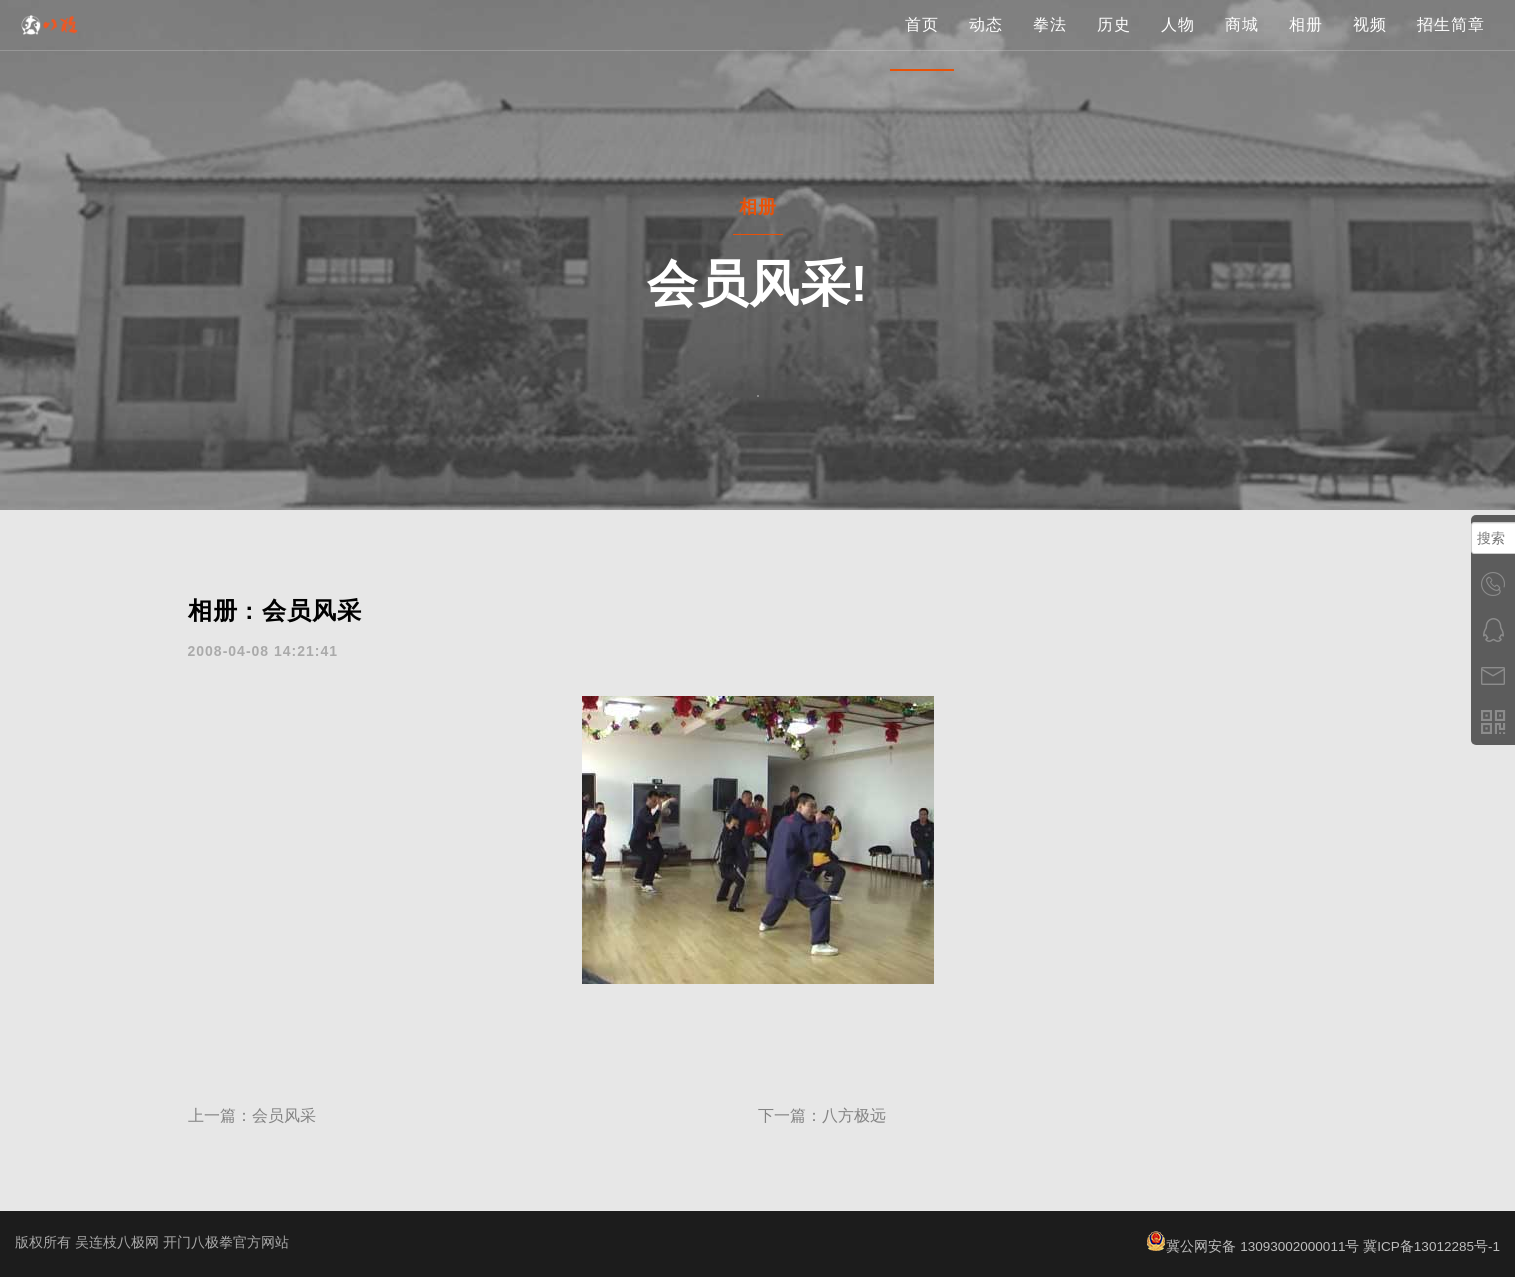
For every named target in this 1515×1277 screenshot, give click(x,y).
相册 (1306, 44)
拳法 (1050, 44)
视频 (1370, 44)
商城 (1242, 44)
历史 (1114, 44)
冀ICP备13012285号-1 (1430, 1246)
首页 (922, 44)
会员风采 (284, 1115)
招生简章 (1451, 44)
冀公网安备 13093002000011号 (1247, 1246)
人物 (1178, 44)
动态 (986, 44)
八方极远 (854, 1115)
